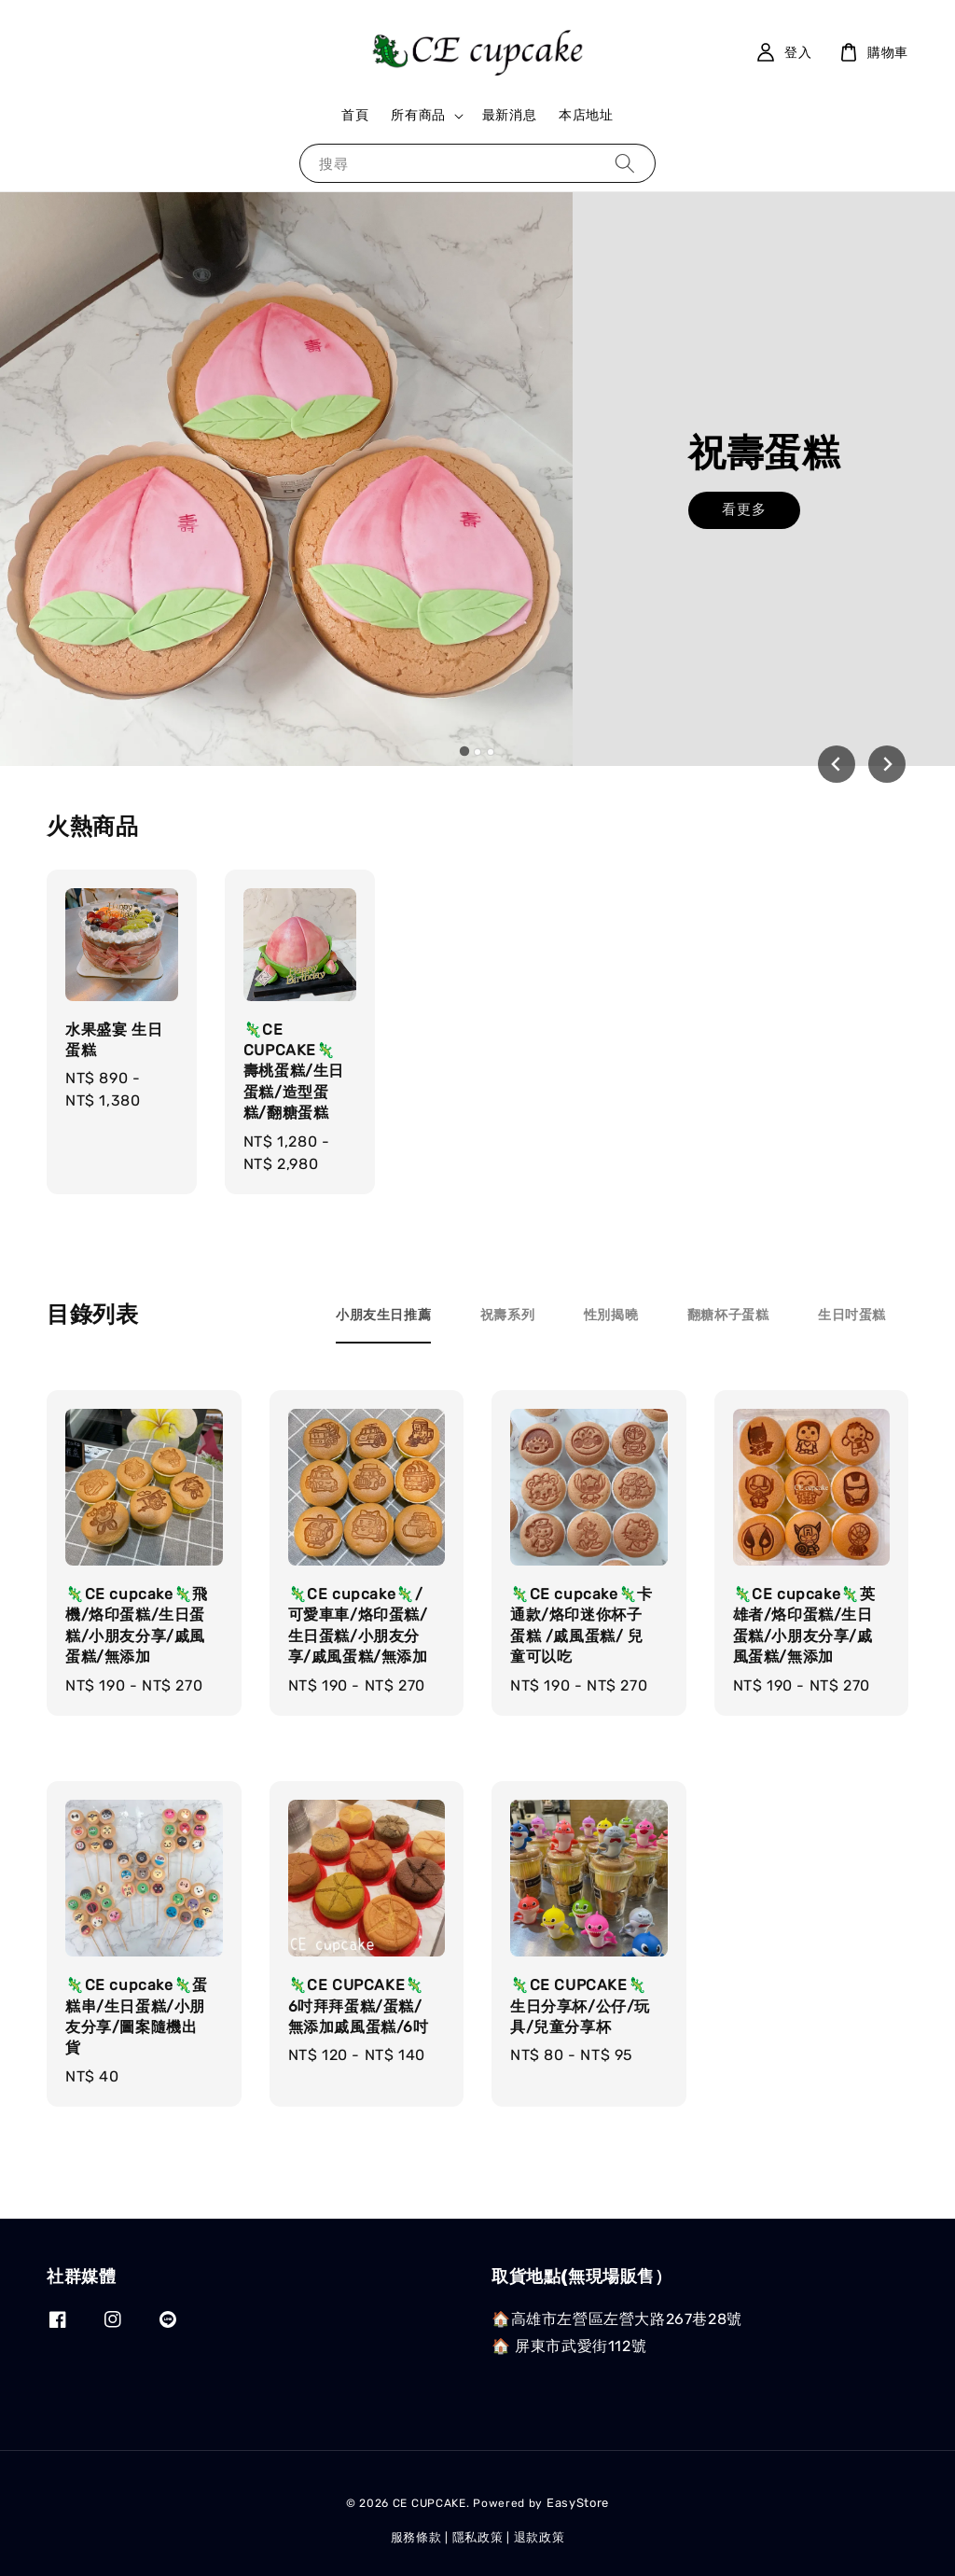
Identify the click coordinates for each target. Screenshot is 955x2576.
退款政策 (539, 2537)
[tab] (464, 751)
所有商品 (418, 115)
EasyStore (578, 2503)
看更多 (744, 522)
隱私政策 (478, 2537)
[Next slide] (887, 764)
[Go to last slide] (836, 764)
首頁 (354, 115)
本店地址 (586, 115)
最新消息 (509, 115)
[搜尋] (625, 163)
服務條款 (416, 2537)
